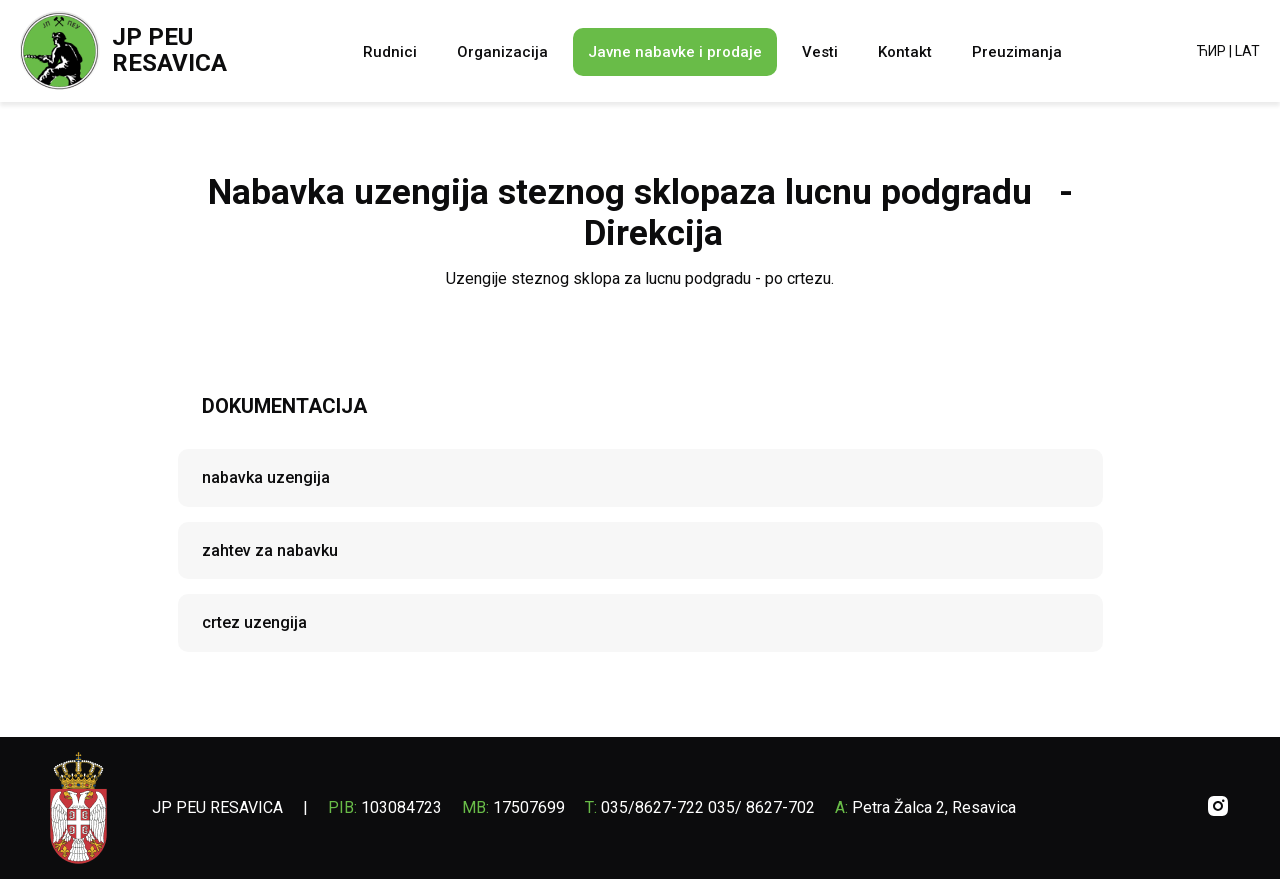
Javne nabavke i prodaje (675, 52)
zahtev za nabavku (270, 550)
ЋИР (1211, 51)
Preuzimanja (1017, 52)
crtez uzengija (254, 622)
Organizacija (502, 52)
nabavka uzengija (266, 477)
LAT (1247, 51)
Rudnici (390, 52)
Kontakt (905, 52)
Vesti (820, 52)
